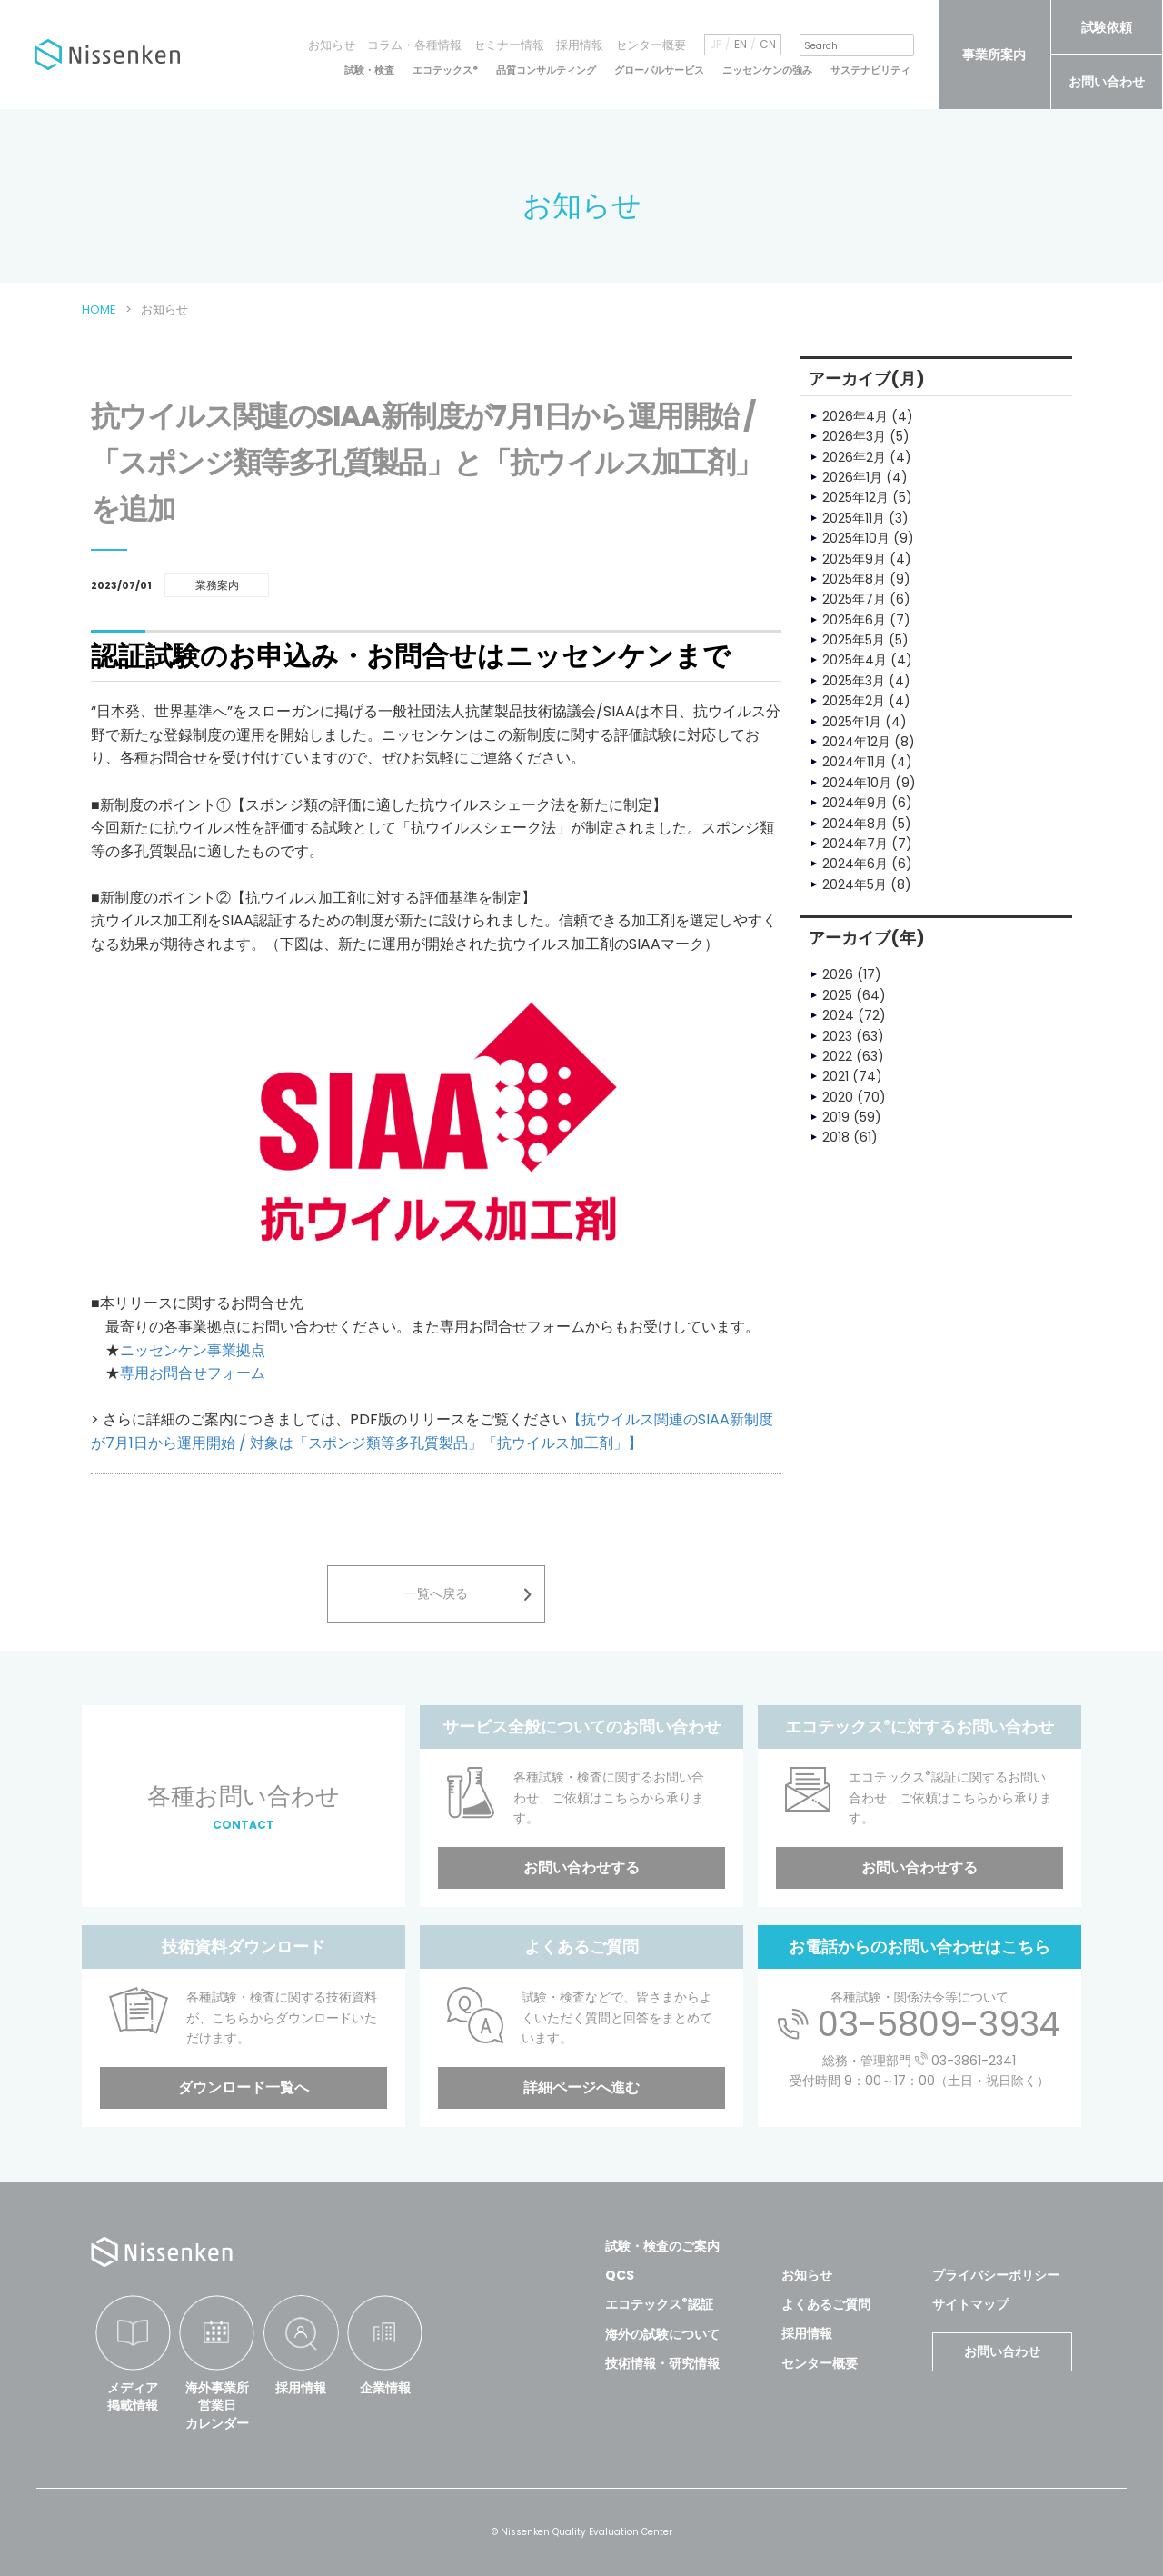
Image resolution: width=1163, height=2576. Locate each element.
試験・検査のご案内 (662, 2246)
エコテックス (445, 70)
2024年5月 (854, 884)
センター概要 (650, 45)
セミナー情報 (508, 45)
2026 (837, 974)
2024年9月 (855, 803)
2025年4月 (854, 660)
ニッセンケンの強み (767, 70)
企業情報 (385, 2388)
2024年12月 (856, 742)
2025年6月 (854, 620)
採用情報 (579, 45)
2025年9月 (854, 559)
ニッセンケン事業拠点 (192, 1350)
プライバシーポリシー (995, 2275)
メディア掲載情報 (132, 2397)
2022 (837, 1056)
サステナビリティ (870, 70)
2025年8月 (854, 579)
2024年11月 (854, 762)
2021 (835, 1076)
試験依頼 (1106, 27)
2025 (837, 995)
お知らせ (331, 45)
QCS (619, 2275)
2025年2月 (853, 701)
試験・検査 (369, 70)
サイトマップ (970, 2304)
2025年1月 (851, 722)
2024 (838, 1015)
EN (740, 44)
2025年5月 (853, 640)
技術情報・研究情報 (662, 2363)
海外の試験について (662, 2334)
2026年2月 (854, 457)
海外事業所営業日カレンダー (217, 2405)
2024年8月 (855, 823)
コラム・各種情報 (414, 45)
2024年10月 (856, 783)
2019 (836, 1117)
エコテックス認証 (659, 2304)
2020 (837, 1097)
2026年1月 (852, 477)
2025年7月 (854, 599)
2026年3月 (854, 436)
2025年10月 (856, 538)
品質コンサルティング (546, 70)
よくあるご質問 (825, 2304)
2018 (836, 1137)
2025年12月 (855, 497)
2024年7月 (855, 843)
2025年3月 (853, 681)
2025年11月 (853, 518)
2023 (837, 1036)
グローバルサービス (659, 70)
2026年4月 (855, 416)
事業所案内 (994, 54)
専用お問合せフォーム (192, 1373)
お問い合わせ (1107, 82)
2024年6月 (855, 863)
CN (768, 44)
